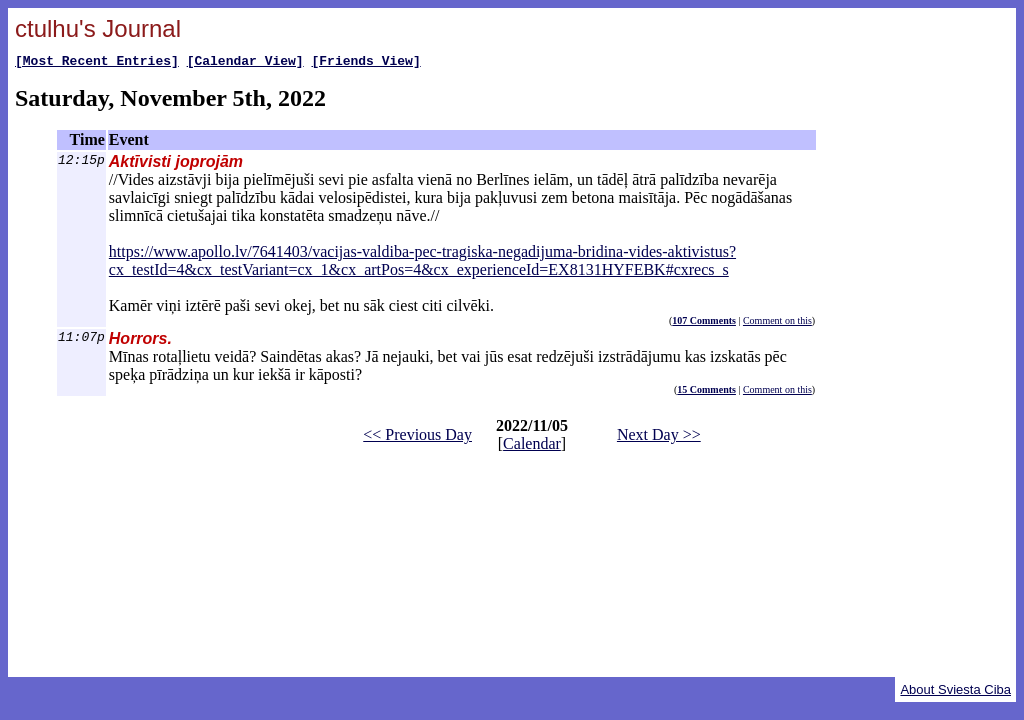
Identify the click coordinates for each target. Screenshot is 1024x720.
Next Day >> (659, 437)
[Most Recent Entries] (97, 63)
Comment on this (777, 323)
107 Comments (704, 323)
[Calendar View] (245, 63)
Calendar (532, 446)
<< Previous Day (417, 437)
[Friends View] (365, 63)
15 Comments (706, 392)
